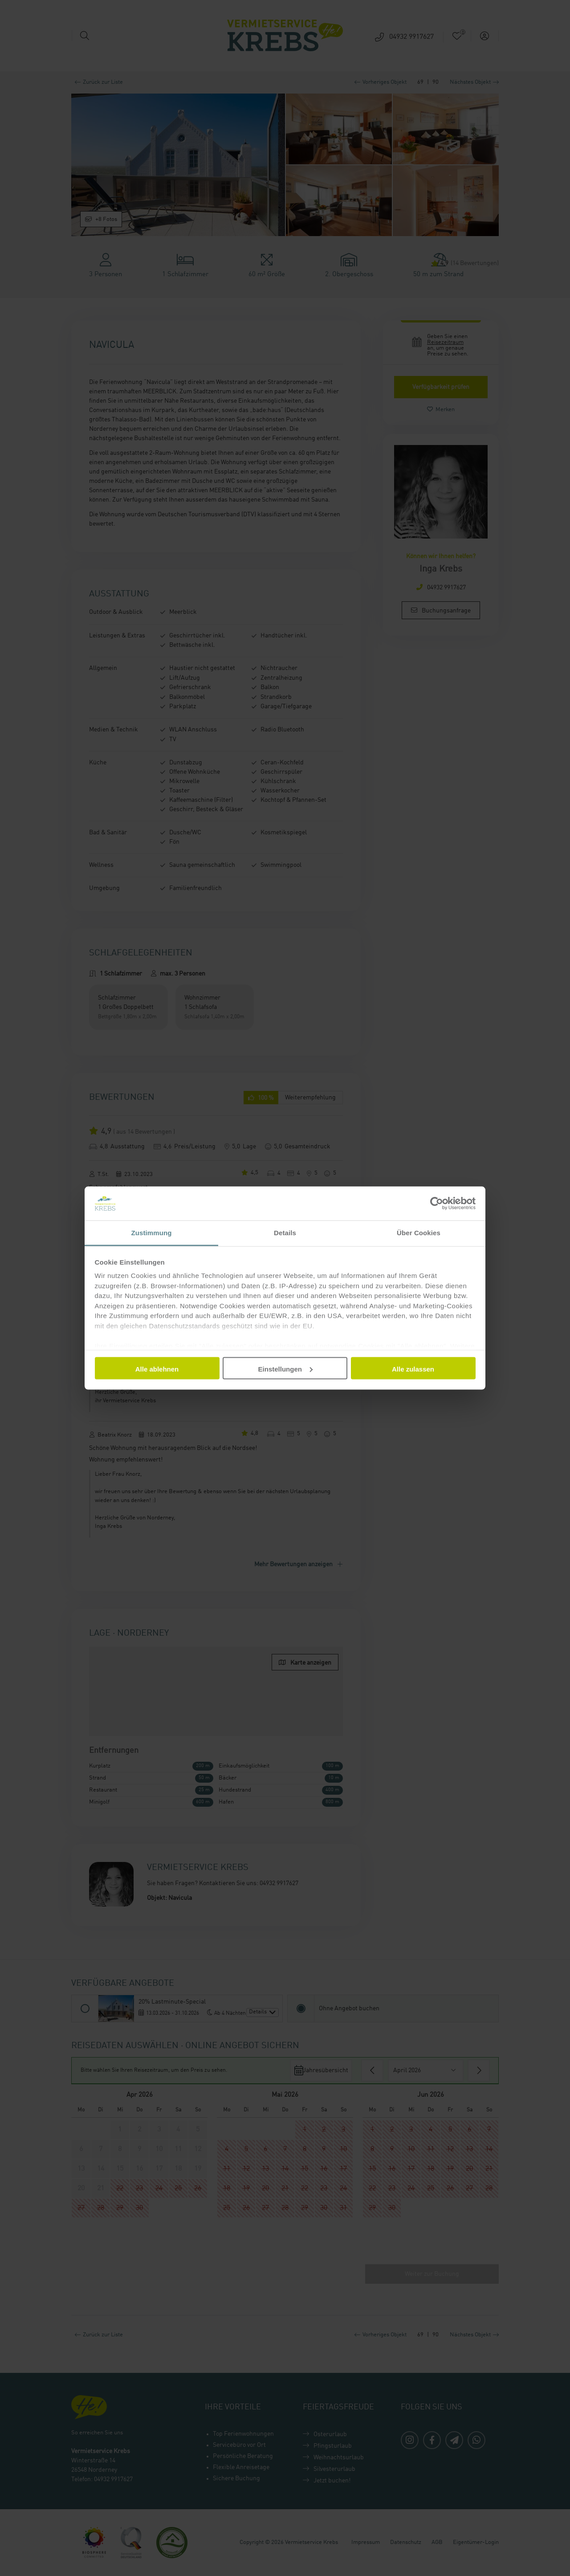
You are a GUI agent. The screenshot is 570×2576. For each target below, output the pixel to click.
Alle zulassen (413, 1368)
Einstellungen (285, 1368)
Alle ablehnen (157, 1368)
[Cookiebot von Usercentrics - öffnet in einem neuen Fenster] (437, 1203)
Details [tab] (285, 1233)
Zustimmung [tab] (151, 1233)
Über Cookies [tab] (418, 1233)
